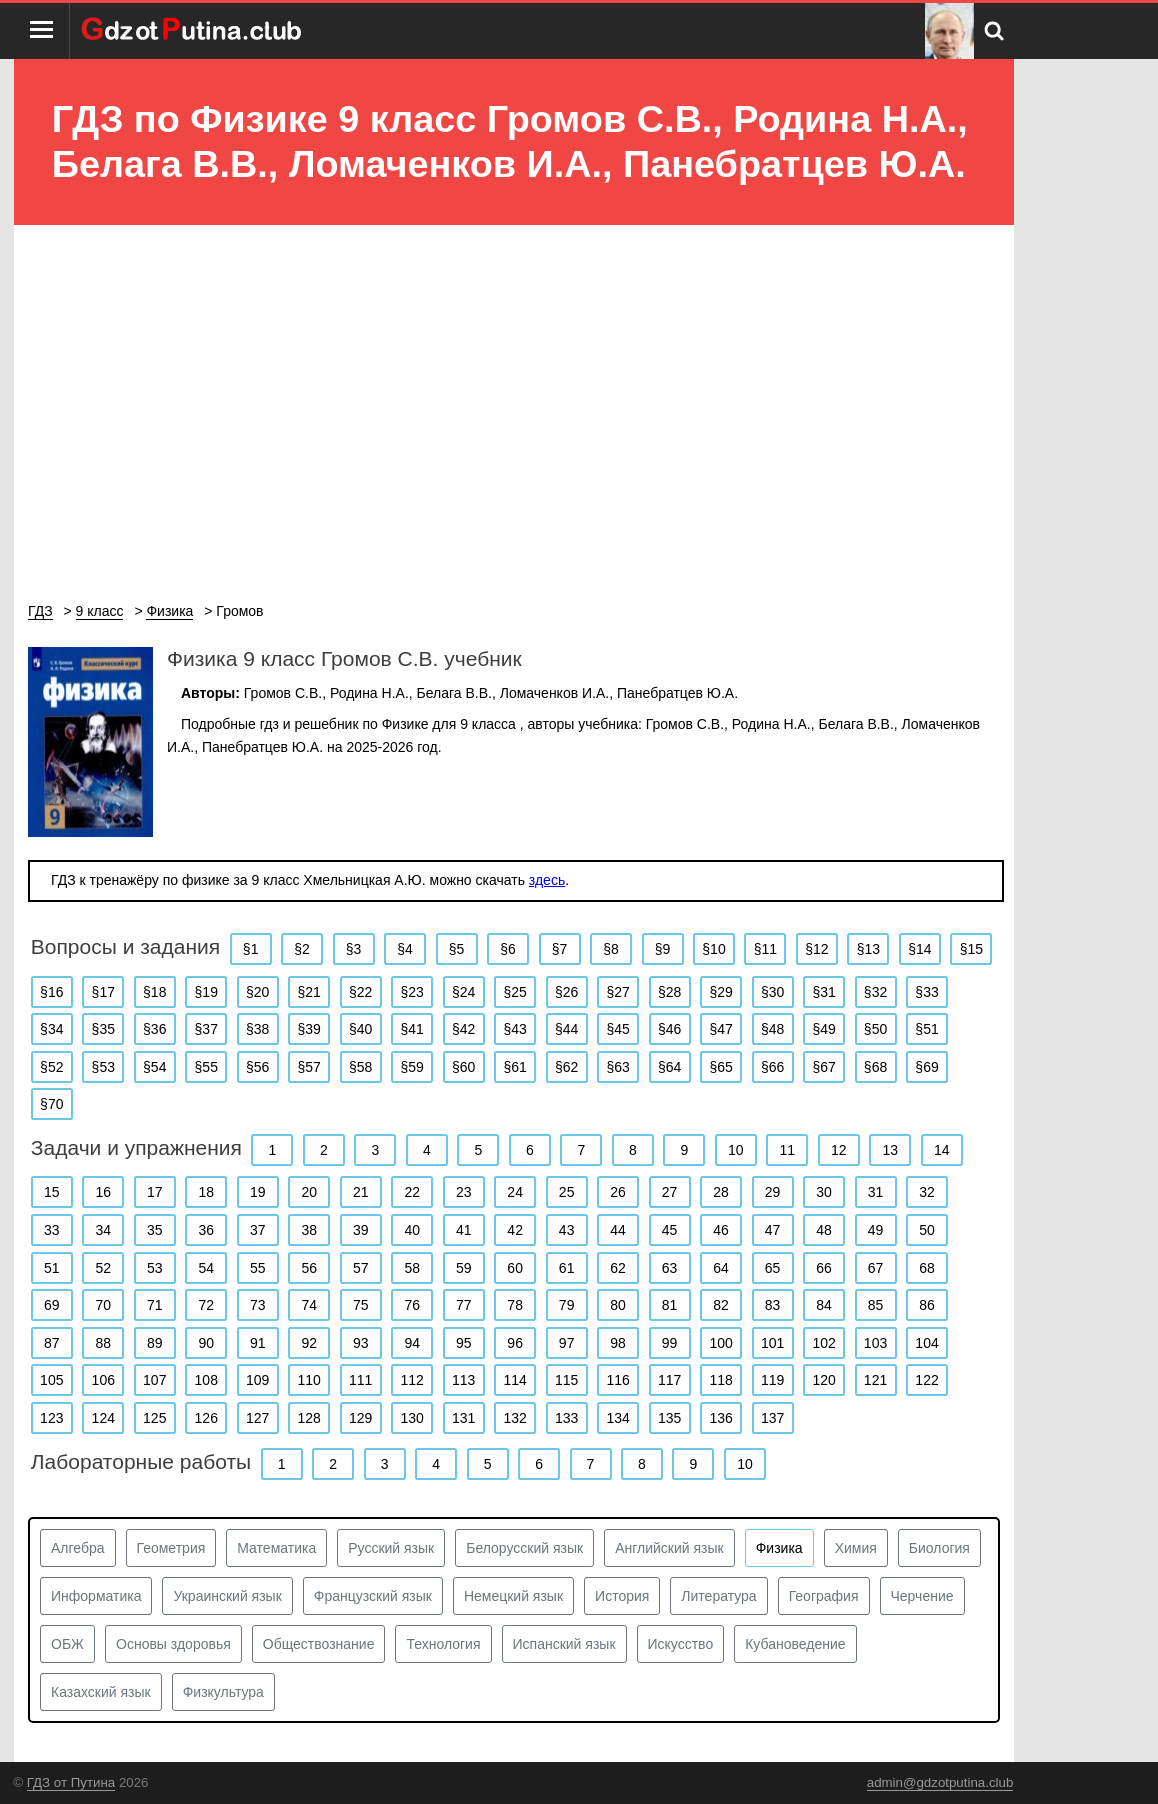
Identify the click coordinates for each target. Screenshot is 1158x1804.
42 (515, 1230)
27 (670, 1192)
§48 (772, 1029)
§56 (257, 1067)
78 (515, 1305)
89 (155, 1343)
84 (824, 1305)
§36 (154, 1029)
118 (720, 1380)
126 (206, 1418)
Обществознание (319, 1644)
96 (515, 1343)
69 (52, 1305)
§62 (566, 1067)
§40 (360, 1029)
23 (464, 1192)
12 (839, 1150)
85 (876, 1305)
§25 (514, 992)
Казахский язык (101, 1692)
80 (618, 1305)
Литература (718, 1596)
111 (360, 1380)
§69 (926, 1067)
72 (206, 1305)
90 (206, 1343)
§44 (566, 1029)
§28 (669, 992)
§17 (103, 992)
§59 (412, 1067)
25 (567, 1192)
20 (309, 1192)
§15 (971, 949)
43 (567, 1230)
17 (155, 1192)
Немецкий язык (513, 1596)
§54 (154, 1067)
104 (926, 1343)
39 (361, 1230)
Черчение (922, 1596)
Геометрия (171, 1548)
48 (824, 1230)
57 (361, 1268)
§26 (566, 992)
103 (875, 1343)
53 (155, 1268)
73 (258, 1305)
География (824, 1596)
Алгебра (78, 1548)
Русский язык (391, 1548)
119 (772, 1380)
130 (412, 1418)
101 (772, 1343)
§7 (560, 949)
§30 (772, 992)
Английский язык (669, 1548)
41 (464, 1230)
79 (567, 1305)
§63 (617, 1067)
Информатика (96, 1596)
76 (412, 1305)
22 (412, 1192)
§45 (617, 1029)
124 (103, 1418)
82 (721, 1305)
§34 (51, 1029)
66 (824, 1268)
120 (823, 1380)
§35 (103, 1029)
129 (360, 1418)
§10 (713, 949)
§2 (302, 949)
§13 (868, 949)
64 (721, 1268)
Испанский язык (564, 1644)
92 (309, 1343)
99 (670, 1343)
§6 (508, 949)
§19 (206, 992)
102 (823, 1343)
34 (103, 1230)
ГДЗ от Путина (71, 1782)
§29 (720, 992)
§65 (720, 1067)
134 (617, 1418)
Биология (939, 1548)
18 (206, 1192)
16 (103, 1192)
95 (464, 1343)
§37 (206, 1029)
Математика (276, 1548)
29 (773, 1192)
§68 (875, 1067)
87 (52, 1343)
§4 (405, 949)
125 (154, 1418)
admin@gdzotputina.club (940, 1782)
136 (720, 1418)
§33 (926, 992)
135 (669, 1418)
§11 (765, 949)
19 (258, 1192)
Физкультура (223, 1692)
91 (258, 1343)
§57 (309, 1067)
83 (773, 1305)
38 (309, 1230)
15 (52, 1192)
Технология (443, 1644)
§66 (772, 1067)
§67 (823, 1067)
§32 (875, 992)
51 (52, 1268)
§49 (823, 1029)
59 (464, 1268)
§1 (251, 949)
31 (876, 1192)
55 (258, 1268)
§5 (457, 949)
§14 (919, 949)
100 (720, 1343)
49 (876, 1230)
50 (927, 1230)
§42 (463, 1029)
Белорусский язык (524, 1548)
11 (788, 1150)
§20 (257, 992)
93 (361, 1343)
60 (515, 1268)
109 (257, 1380)
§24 (463, 992)
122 (926, 1380)
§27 (617, 992)
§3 (354, 949)
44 (618, 1230)
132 (514, 1418)
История (622, 1596)
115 (566, 1380)
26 (618, 1192)
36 (206, 1230)
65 (773, 1268)
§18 (154, 992)
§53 (103, 1067)
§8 (611, 949)
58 (412, 1268)
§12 (816, 949)
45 (670, 1230)
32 (927, 1192)
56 (309, 1268)
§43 (514, 1029)
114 (514, 1380)
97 (567, 1343)
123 (51, 1418)
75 (361, 1305)
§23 (412, 992)
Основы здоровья (173, 1644)
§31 (823, 992)
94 (412, 1343)
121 (875, 1380)
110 (309, 1380)
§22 (360, 992)
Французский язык (373, 1596)
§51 (926, 1029)
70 (103, 1305)
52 (103, 1268)
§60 (463, 1067)
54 (206, 1268)
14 (942, 1150)
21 (361, 1192)
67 (876, 1268)
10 (736, 1150)
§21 (309, 992)
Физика (779, 1548)
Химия (856, 1548)
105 (51, 1380)
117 (669, 1380)
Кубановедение (795, 1644)
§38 (257, 1029)
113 (463, 1380)
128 (309, 1418)
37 (258, 1230)
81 (670, 1305)
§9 (663, 949)
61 (567, 1268)
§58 (360, 1067)
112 (412, 1380)
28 (721, 1192)
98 (618, 1343)
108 (206, 1380)
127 (257, 1418)
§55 (206, 1067)
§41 (412, 1029)
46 (721, 1230)
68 (927, 1268)
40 (412, 1230)
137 (772, 1418)
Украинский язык (227, 1596)
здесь (547, 880)
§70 (51, 1104)
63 (670, 1268)
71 (155, 1305)
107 (154, 1380)
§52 (51, 1067)
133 (566, 1418)
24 (515, 1192)
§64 (669, 1067)
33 (52, 1230)
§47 (720, 1029)
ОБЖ (67, 1644)
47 (773, 1230)
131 (463, 1418)
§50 (875, 1029)
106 (103, 1380)
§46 (669, 1029)
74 (309, 1305)
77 (464, 1305)
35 (155, 1230)
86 (927, 1305)
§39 (309, 1029)
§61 (514, 1067)
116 (617, 1380)
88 (103, 1343)
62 (618, 1268)
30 (824, 1192)
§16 (51, 992)
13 (890, 1150)
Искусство (681, 1644)
